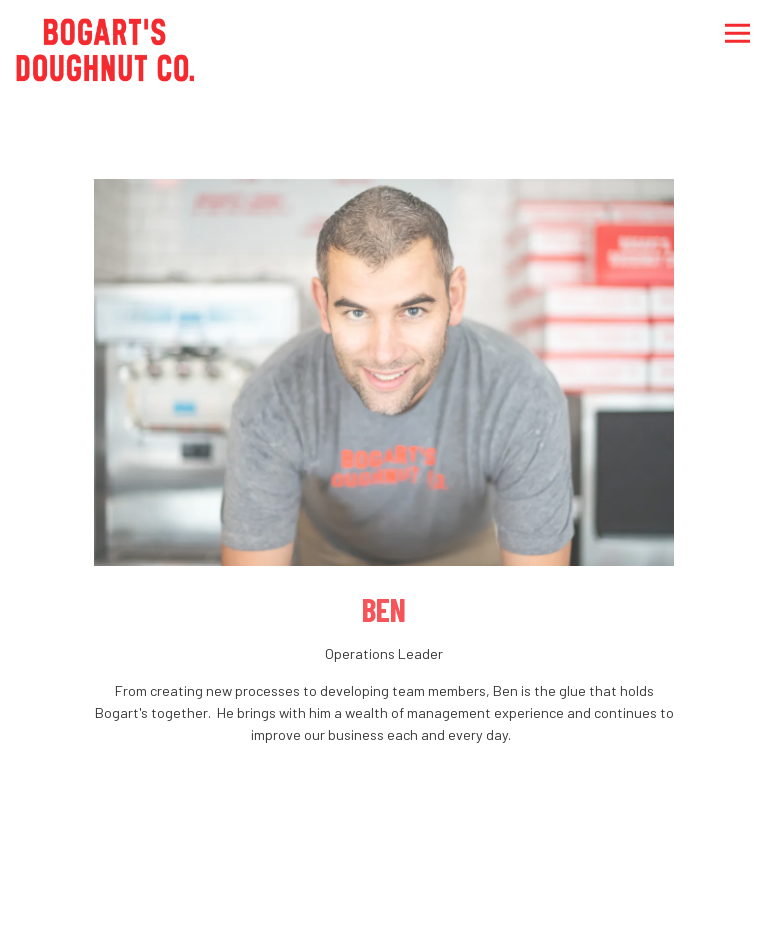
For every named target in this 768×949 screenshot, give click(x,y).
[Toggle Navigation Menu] (737, 33)
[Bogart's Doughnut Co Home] (105, 47)
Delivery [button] (384, 919)
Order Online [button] (384, 858)
